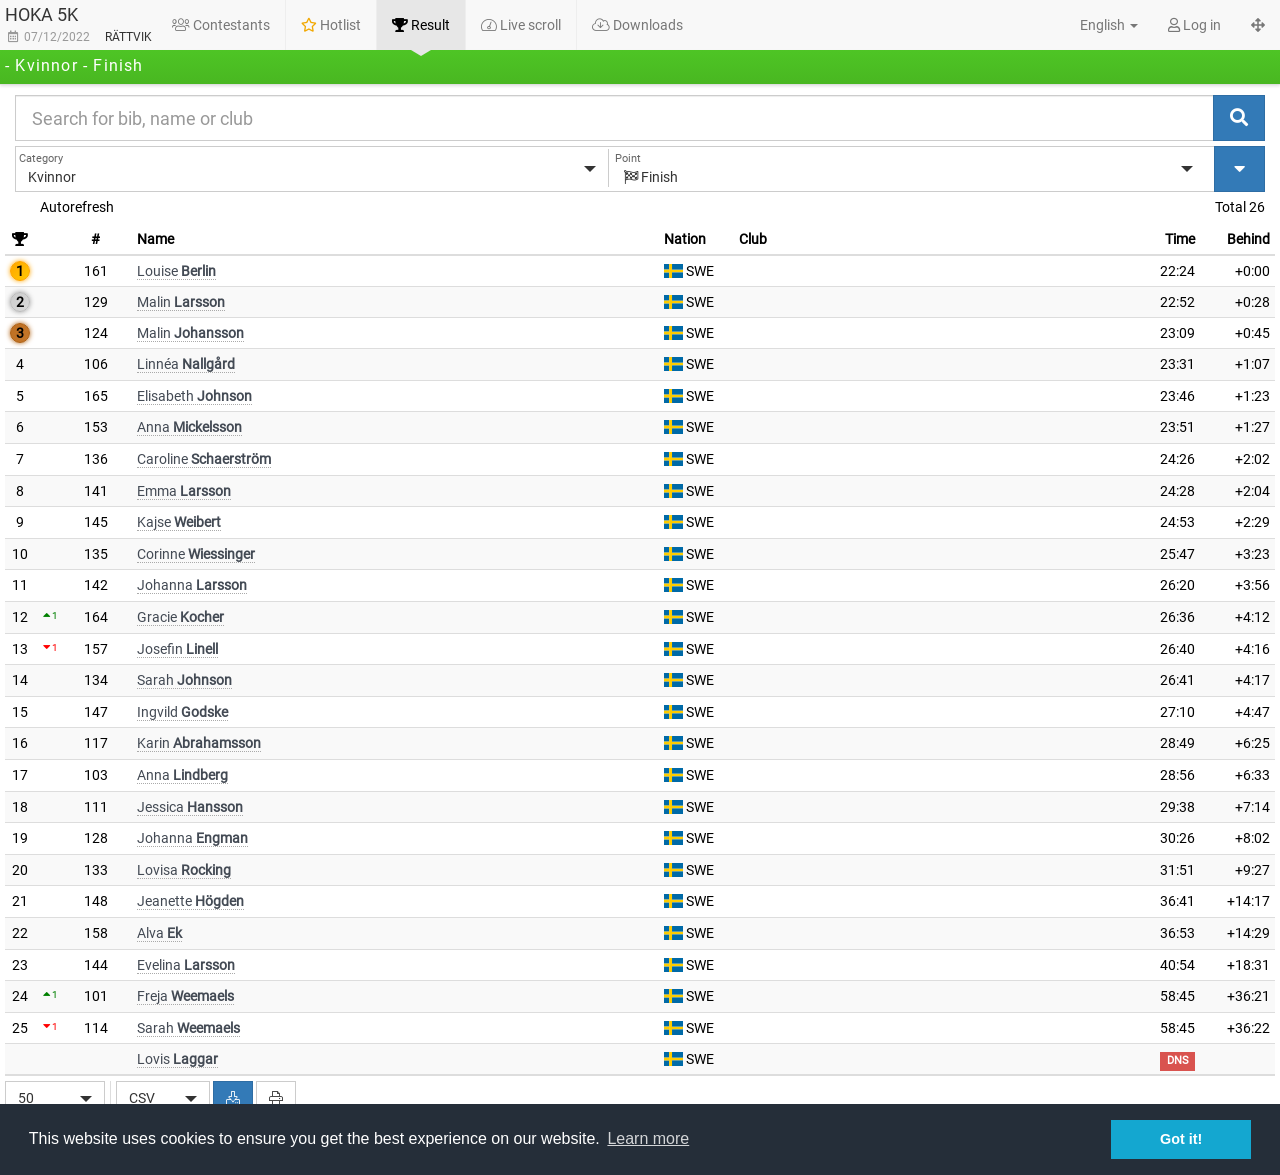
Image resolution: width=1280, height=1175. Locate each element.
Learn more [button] (648, 1138)
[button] (1098, 25)
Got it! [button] (1181, 1139)
